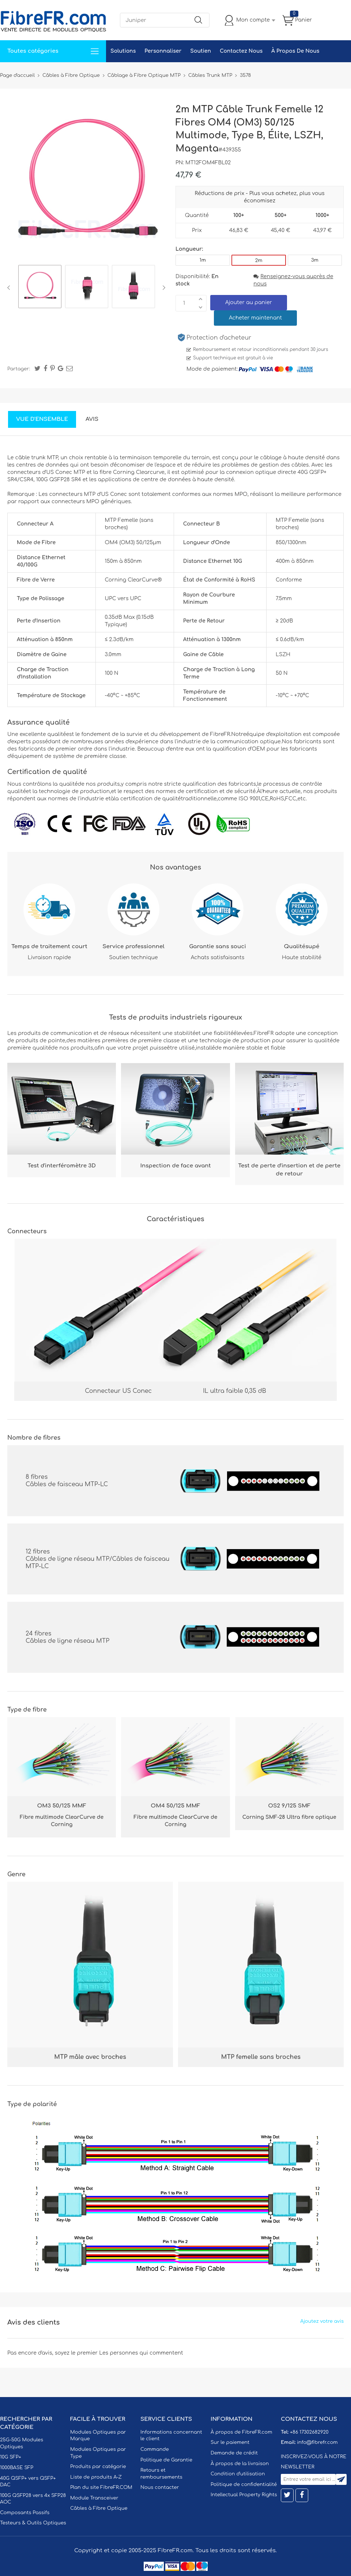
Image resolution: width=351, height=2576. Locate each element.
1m (203, 260)
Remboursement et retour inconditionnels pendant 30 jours (260, 349)
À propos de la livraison (240, 2463)
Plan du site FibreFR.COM (101, 2487)
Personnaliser (162, 51)
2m (259, 260)
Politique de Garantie (166, 2460)
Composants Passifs (24, 2512)
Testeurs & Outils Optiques (33, 2522)
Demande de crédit (234, 2453)
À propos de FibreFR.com (241, 2432)
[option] (39, 287)
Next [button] (162, 288)
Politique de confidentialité (244, 2484)
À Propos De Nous (295, 51)
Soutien (200, 51)
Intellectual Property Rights (244, 2494)
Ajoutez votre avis (322, 2321)
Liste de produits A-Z (96, 2477)
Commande (154, 2449)
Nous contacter (159, 2487)
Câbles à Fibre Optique (99, 2508)
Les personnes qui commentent (141, 2353)
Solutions (123, 51)
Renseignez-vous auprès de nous (293, 280)
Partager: (18, 368)
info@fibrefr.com (317, 2442)
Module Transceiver (94, 2498)
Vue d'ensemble (42, 419)
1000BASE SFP (16, 2467)
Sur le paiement (230, 2442)
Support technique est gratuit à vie (233, 357)
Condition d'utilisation (238, 2473)
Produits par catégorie (98, 2466)
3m (314, 260)
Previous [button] (10, 288)
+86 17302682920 (309, 2432)
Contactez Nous (241, 51)
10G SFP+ (10, 2457)
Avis (92, 419)
